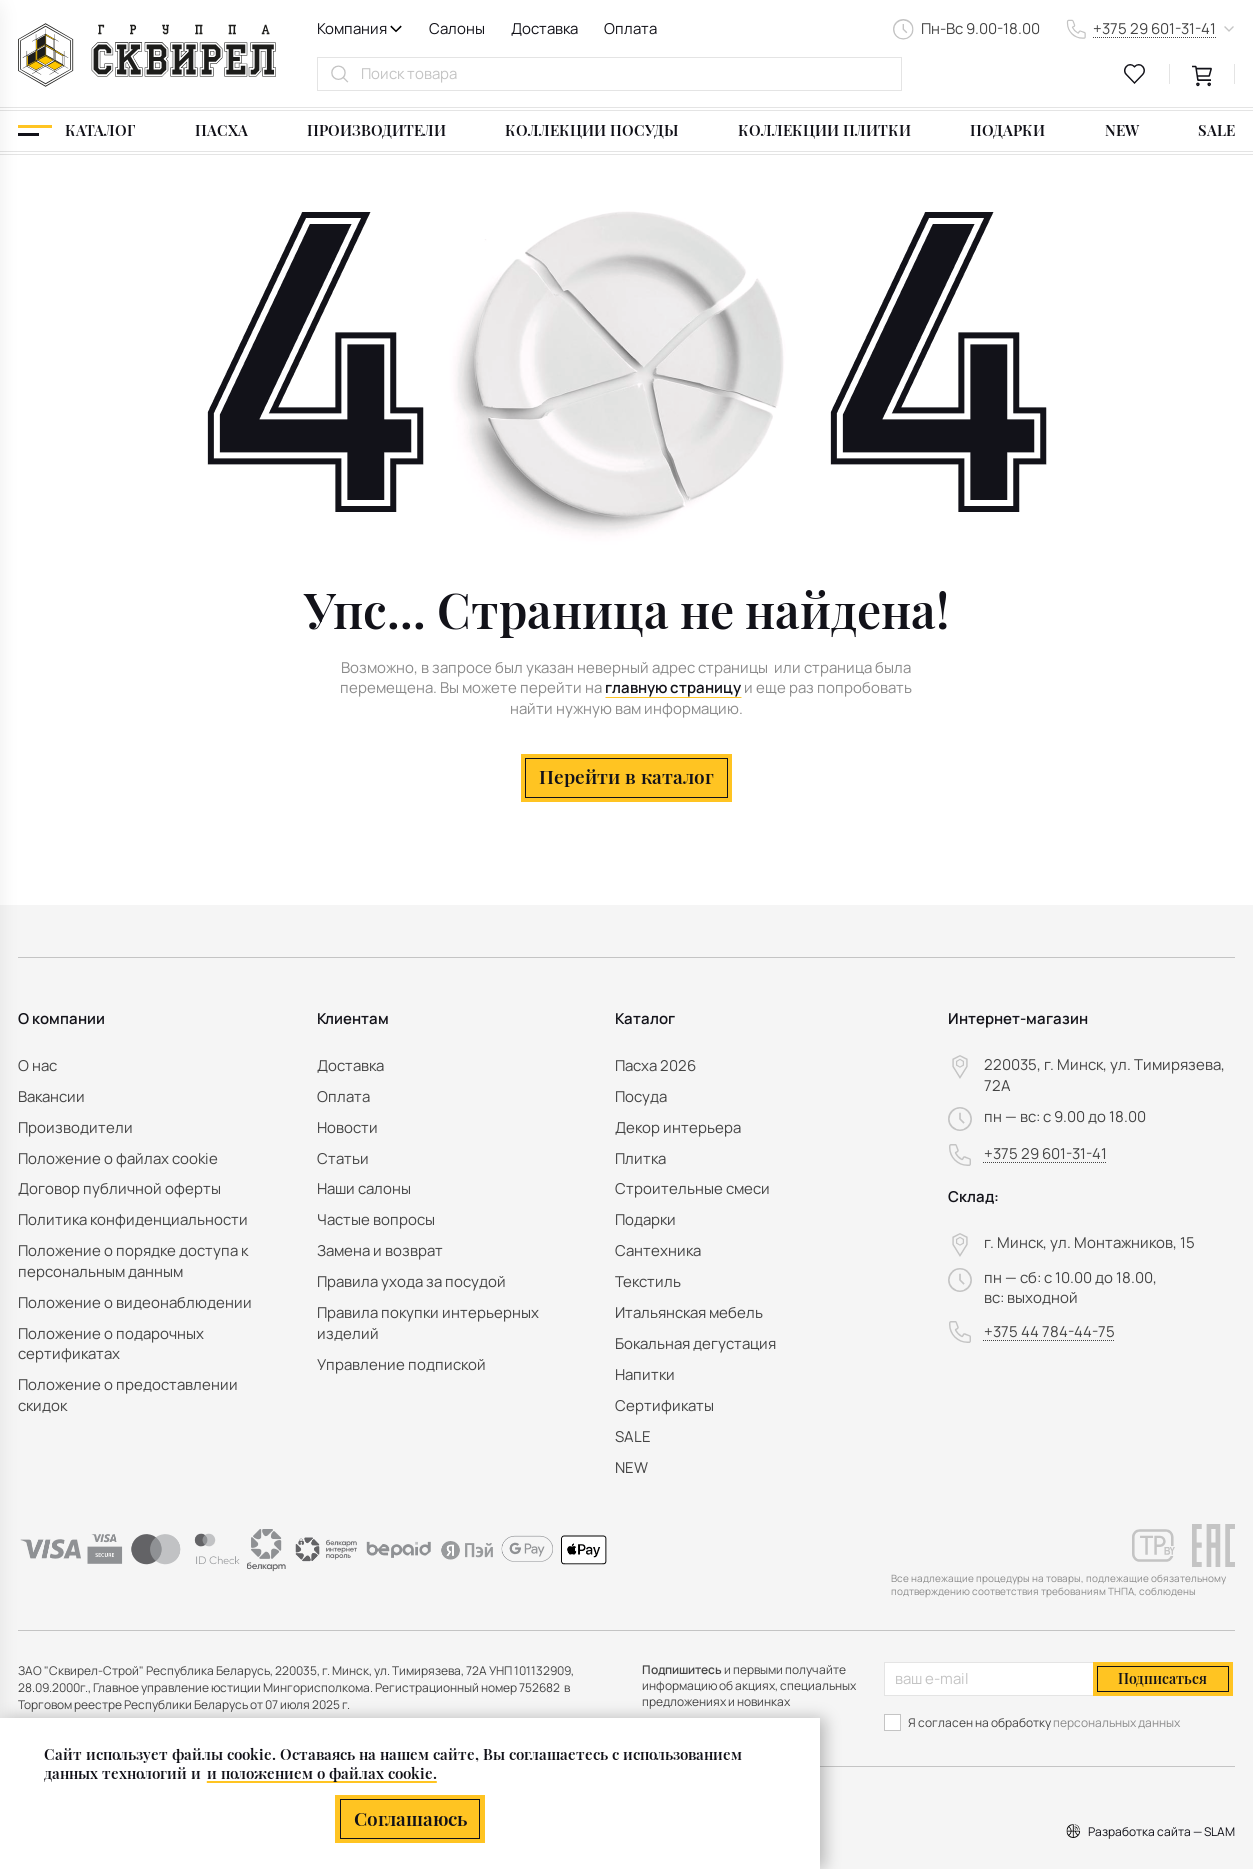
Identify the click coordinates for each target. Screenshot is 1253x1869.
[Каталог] (76, 131)
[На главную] (147, 55)
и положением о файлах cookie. (322, 1772)
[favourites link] (1135, 74)
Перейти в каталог (626, 776)
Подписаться (1162, 1678)
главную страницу (673, 688)
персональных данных (1116, 1722)
